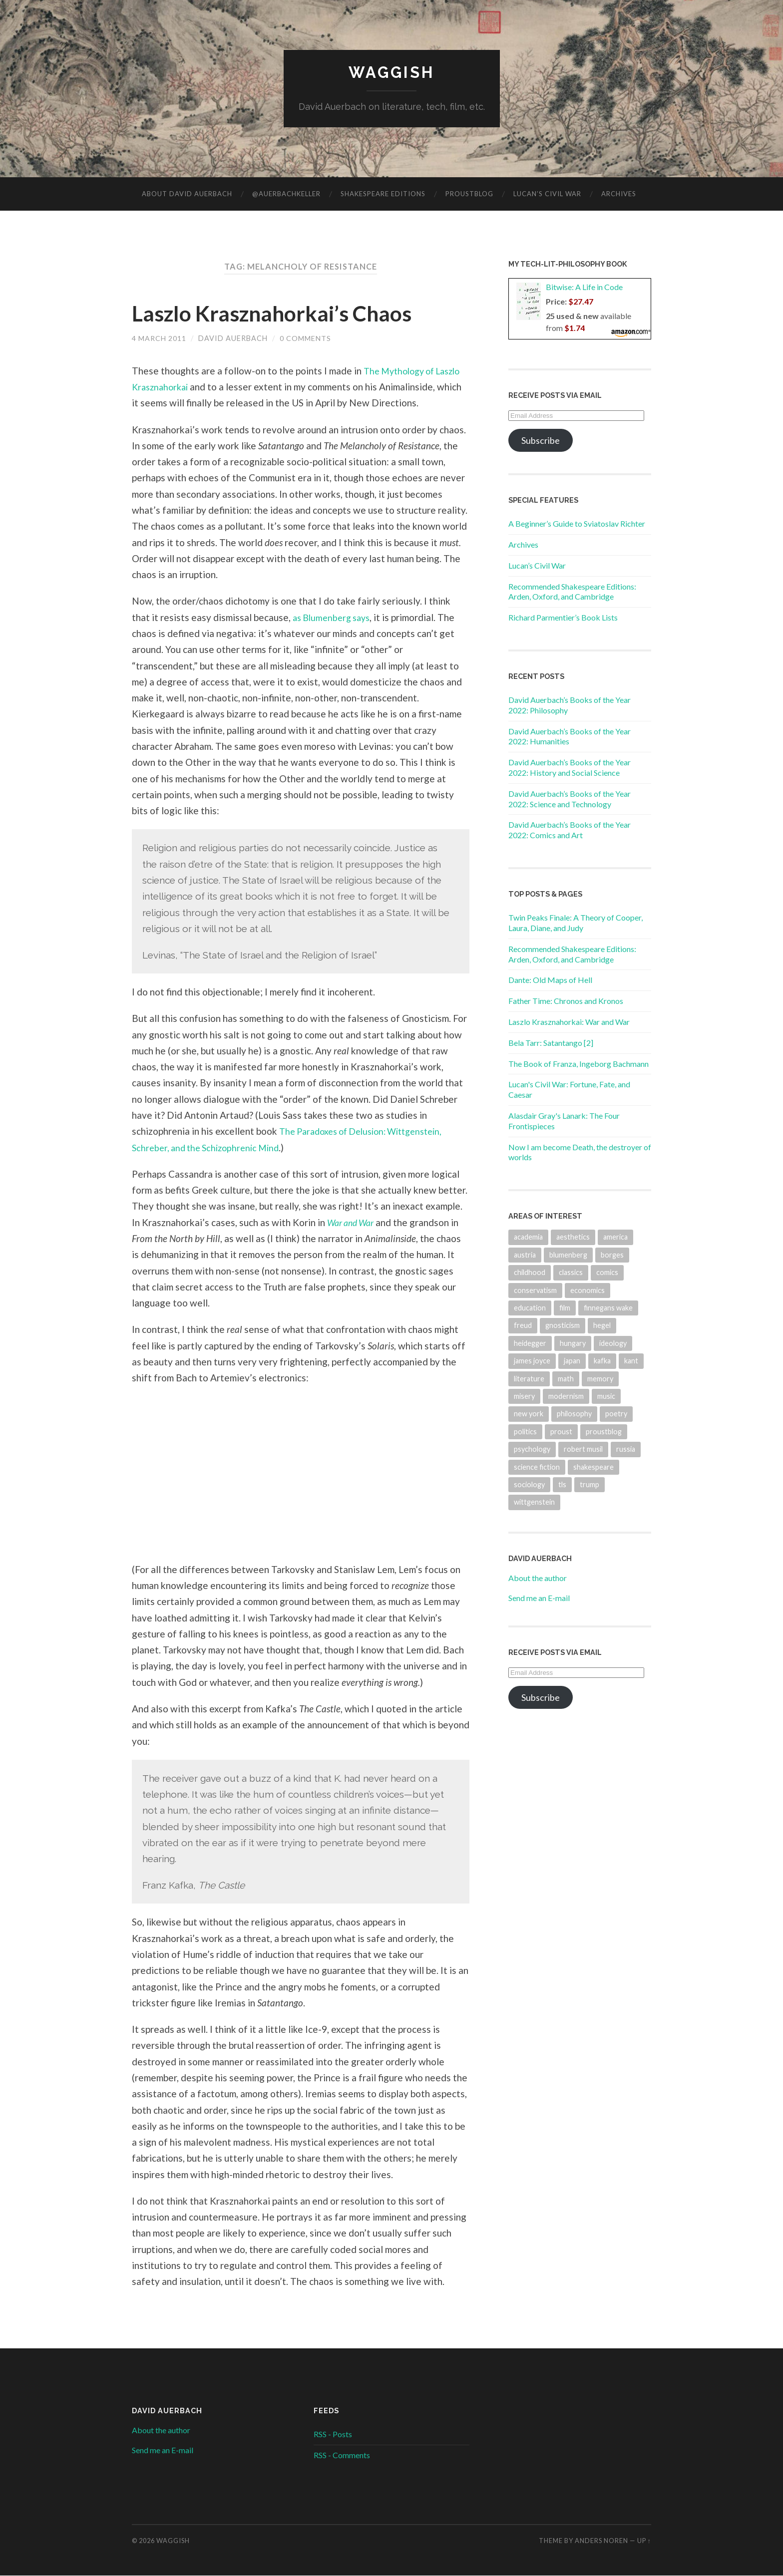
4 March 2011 (159, 338)
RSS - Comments (342, 2455)
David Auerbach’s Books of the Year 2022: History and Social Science (569, 768)
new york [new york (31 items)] (528, 1414)
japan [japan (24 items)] (572, 1361)
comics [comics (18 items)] (607, 1273)
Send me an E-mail (539, 1598)
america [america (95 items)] (615, 1237)
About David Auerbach (187, 194)
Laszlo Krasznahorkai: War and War (569, 1022)
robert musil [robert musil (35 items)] (583, 1449)
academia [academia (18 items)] (528, 1237)
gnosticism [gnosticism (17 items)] (562, 1325)
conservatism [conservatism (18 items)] (535, 1290)
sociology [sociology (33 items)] (529, 1485)
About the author (537, 1578)
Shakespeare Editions (383, 194)
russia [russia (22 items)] (625, 1449)
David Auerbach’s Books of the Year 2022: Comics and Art (569, 830)
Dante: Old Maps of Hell (550, 980)
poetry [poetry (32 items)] (616, 1414)
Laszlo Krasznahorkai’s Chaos (279, 313)
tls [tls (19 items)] (562, 1485)
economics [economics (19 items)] (587, 1290)
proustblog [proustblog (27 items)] (604, 1432)
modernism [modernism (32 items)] (566, 1396)
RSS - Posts (333, 2434)
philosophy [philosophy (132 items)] (574, 1414)
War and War (353, 1222)
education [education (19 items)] (530, 1308)
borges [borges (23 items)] (612, 1255)
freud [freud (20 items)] (523, 1325)
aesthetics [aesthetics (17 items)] (573, 1237)
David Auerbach (233, 338)
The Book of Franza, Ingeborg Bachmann (578, 1063)
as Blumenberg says (334, 617)
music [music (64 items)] (606, 1396)
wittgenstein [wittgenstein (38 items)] (534, 1502)
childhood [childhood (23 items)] (529, 1273)
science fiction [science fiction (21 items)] (537, 1467)
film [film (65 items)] (564, 1308)
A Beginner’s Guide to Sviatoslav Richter (576, 524)
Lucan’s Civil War (547, 194)
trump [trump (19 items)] (589, 1485)
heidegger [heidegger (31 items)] (530, 1343)
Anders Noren (601, 2541)
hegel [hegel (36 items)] (602, 1325)
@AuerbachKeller (286, 194)
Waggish (391, 72)
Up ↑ (644, 2541)
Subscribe (540, 440)
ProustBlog (469, 194)
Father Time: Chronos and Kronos (565, 1001)
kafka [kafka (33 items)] (602, 1361)
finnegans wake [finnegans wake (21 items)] (608, 1308)
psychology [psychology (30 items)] (532, 1449)
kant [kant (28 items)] (631, 1361)
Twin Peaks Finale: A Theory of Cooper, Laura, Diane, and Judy (575, 923)
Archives (618, 194)
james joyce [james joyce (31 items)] (532, 1361)
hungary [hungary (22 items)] (573, 1343)
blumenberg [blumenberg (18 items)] (568, 1255)
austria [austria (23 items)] (525, 1255)
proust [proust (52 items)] (561, 1432)
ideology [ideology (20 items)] (613, 1343)
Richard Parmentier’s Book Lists (563, 618)
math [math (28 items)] (566, 1378)
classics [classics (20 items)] (571, 1273)
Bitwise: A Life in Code (584, 287)
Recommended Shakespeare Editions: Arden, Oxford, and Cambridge (572, 592)
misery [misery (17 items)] (524, 1396)
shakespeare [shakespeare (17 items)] (593, 1467)
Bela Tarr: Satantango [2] (550, 1042)
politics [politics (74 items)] (525, 1432)
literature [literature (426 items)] (529, 1378)
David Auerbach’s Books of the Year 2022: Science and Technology (569, 799)
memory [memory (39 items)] (600, 1378)
